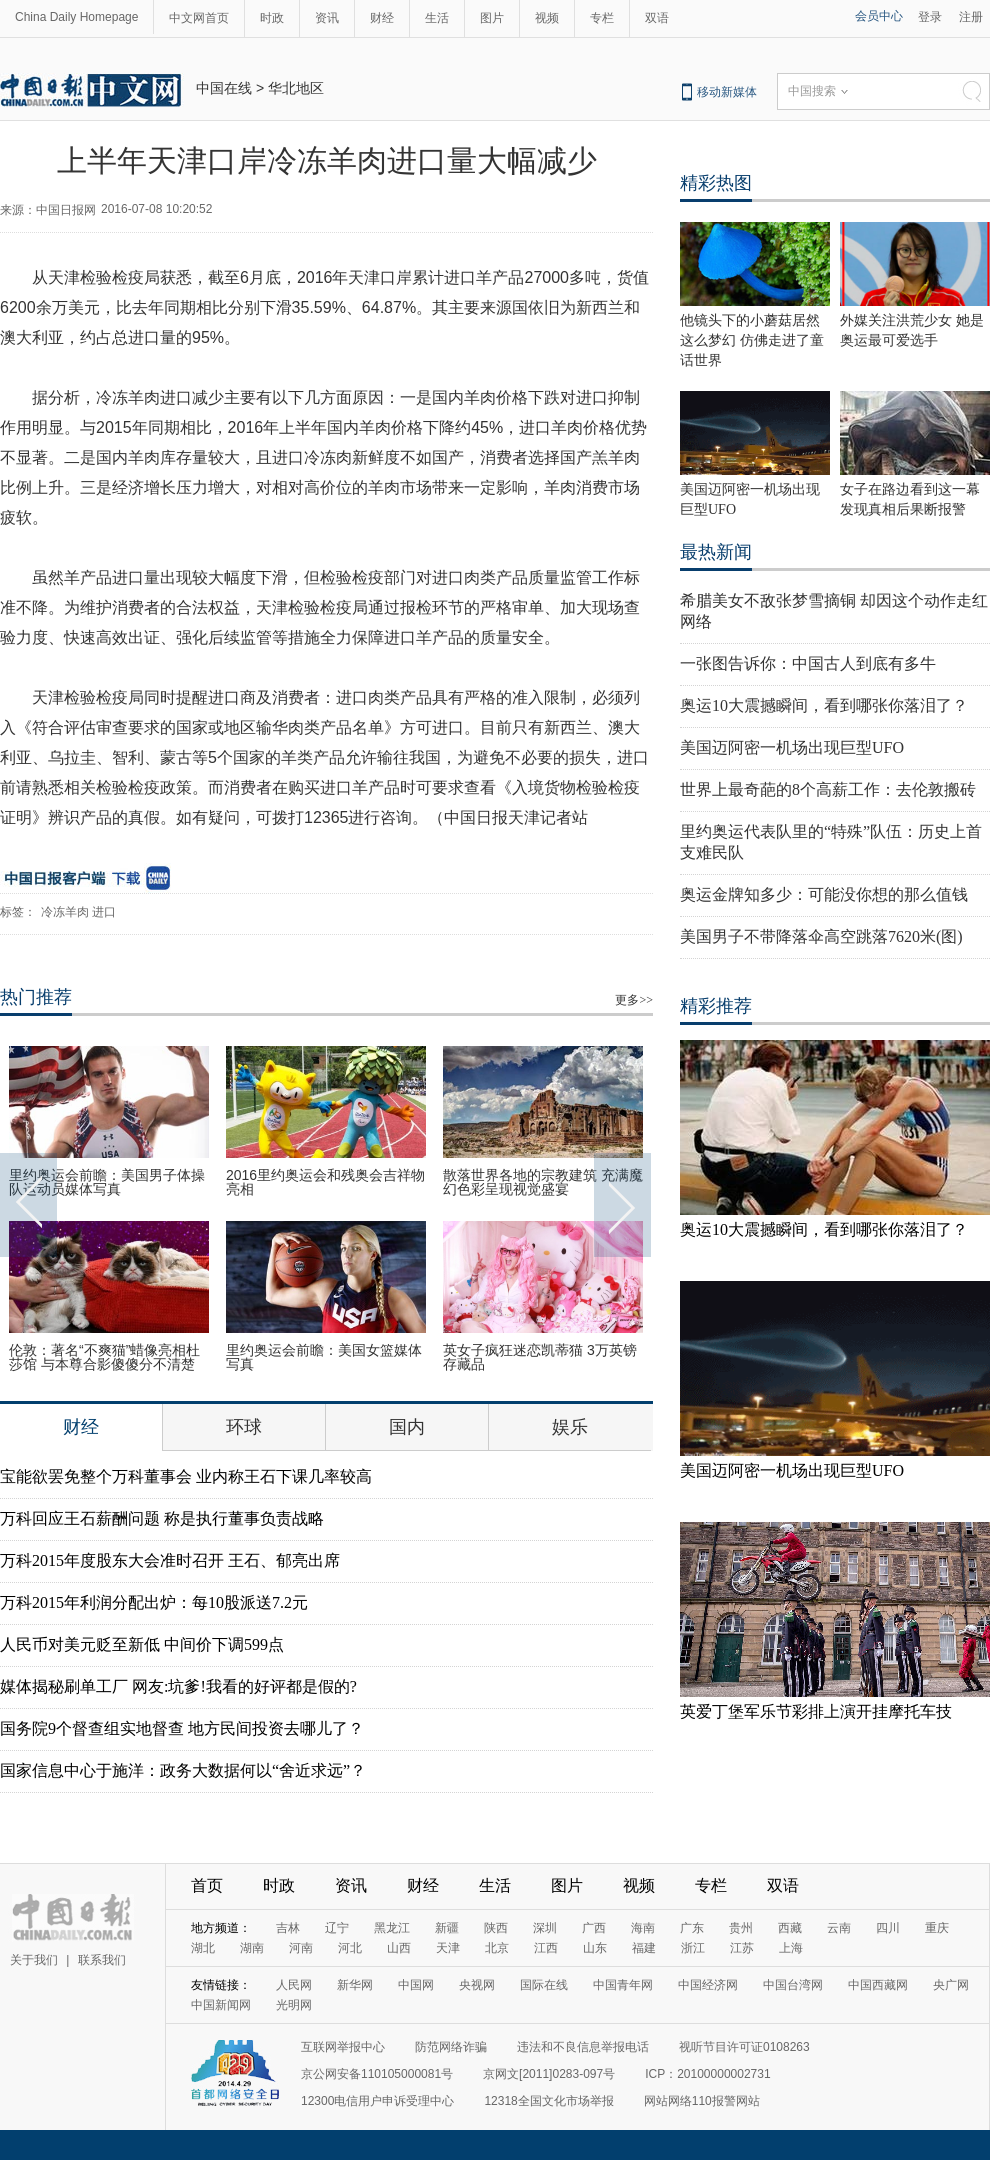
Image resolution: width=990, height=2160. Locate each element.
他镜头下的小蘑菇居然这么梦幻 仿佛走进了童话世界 (752, 340)
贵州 (741, 1928)
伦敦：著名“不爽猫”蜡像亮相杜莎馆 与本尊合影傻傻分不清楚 (104, 1357)
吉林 (288, 1928)
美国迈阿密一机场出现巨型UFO (792, 747)
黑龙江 (392, 1928)
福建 (644, 1948)
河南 (301, 1948)
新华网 (355, 1985)
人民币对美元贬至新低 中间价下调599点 (142, 1644)
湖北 (203, 1948)
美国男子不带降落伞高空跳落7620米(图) (821, 936)
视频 (547, 18)
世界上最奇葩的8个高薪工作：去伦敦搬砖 (828, 789)
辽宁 (337, 1928)
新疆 (447, 1928)
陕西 (496, 1928)
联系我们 (102, 1960)
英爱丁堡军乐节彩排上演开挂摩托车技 (816, 1711)
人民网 (294, 1985)
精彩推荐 (716, 1006)
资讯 (327, 18)
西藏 (790, 1928)
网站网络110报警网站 (702, 2101)
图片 (492, 18)
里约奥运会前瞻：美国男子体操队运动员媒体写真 (107, 1182)
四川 (888, 1928)
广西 (594, 1928)
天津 (448, 1948)
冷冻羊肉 (65, 912)
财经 (382, 18)
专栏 (602, 18)
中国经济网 (708, 1985)
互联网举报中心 (343, 2047)
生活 (437, 18)
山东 (595, 1948)
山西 (399, 1948)
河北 (350, 1948)
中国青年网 (623, 1985)
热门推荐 (36, 997)
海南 (643, 1928)
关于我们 (34, 1960)
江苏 (742, 1948)
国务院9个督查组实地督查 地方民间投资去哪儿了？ (182, 1728)
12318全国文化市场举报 (548, 2101)
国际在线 (544, 1985)
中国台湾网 (793, 1985)
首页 (207, 1885)
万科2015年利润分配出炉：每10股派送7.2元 (154, 1602)
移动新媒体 (727, 92)
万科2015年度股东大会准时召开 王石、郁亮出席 (170, 1560)
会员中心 (879, 16)
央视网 (477, 1985)
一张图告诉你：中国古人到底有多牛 (808, 663)
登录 (930, 17)
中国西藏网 (878, 1985)
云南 (839, 1928)
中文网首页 (199, 18)
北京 (497, 1948)
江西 (546, 1948)
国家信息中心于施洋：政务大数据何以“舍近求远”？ (183, 1770)
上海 (791, 1948)
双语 (657, 18)
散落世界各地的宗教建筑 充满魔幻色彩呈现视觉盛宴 (543, 1182)
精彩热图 (716, 183)
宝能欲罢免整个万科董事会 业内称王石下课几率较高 (186, 1476)
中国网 (416, 1985)
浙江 (693, 1948)
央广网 (951, 1985)
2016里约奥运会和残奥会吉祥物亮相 (325, 1182)
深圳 (545, 1928)
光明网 (294, 2005)
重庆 (937, 1928)
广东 (692, 1928)
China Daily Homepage (76, 17)
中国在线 (224, 88)
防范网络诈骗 (451, 2047)
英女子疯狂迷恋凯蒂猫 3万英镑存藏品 (540, 1357)
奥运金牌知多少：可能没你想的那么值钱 (824, 894)
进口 (104, 912)
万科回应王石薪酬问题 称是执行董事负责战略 (162, 1518)
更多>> (634, 1000)
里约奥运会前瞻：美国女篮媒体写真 (324, 1357)
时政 (272, 18)
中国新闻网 (221, 2005)
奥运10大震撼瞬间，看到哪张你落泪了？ (824, 705)
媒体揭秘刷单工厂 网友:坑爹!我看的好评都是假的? (178, 1686)
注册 (971, 17)
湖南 (252, 1948)
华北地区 (296, 88)
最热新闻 (716, 552)
